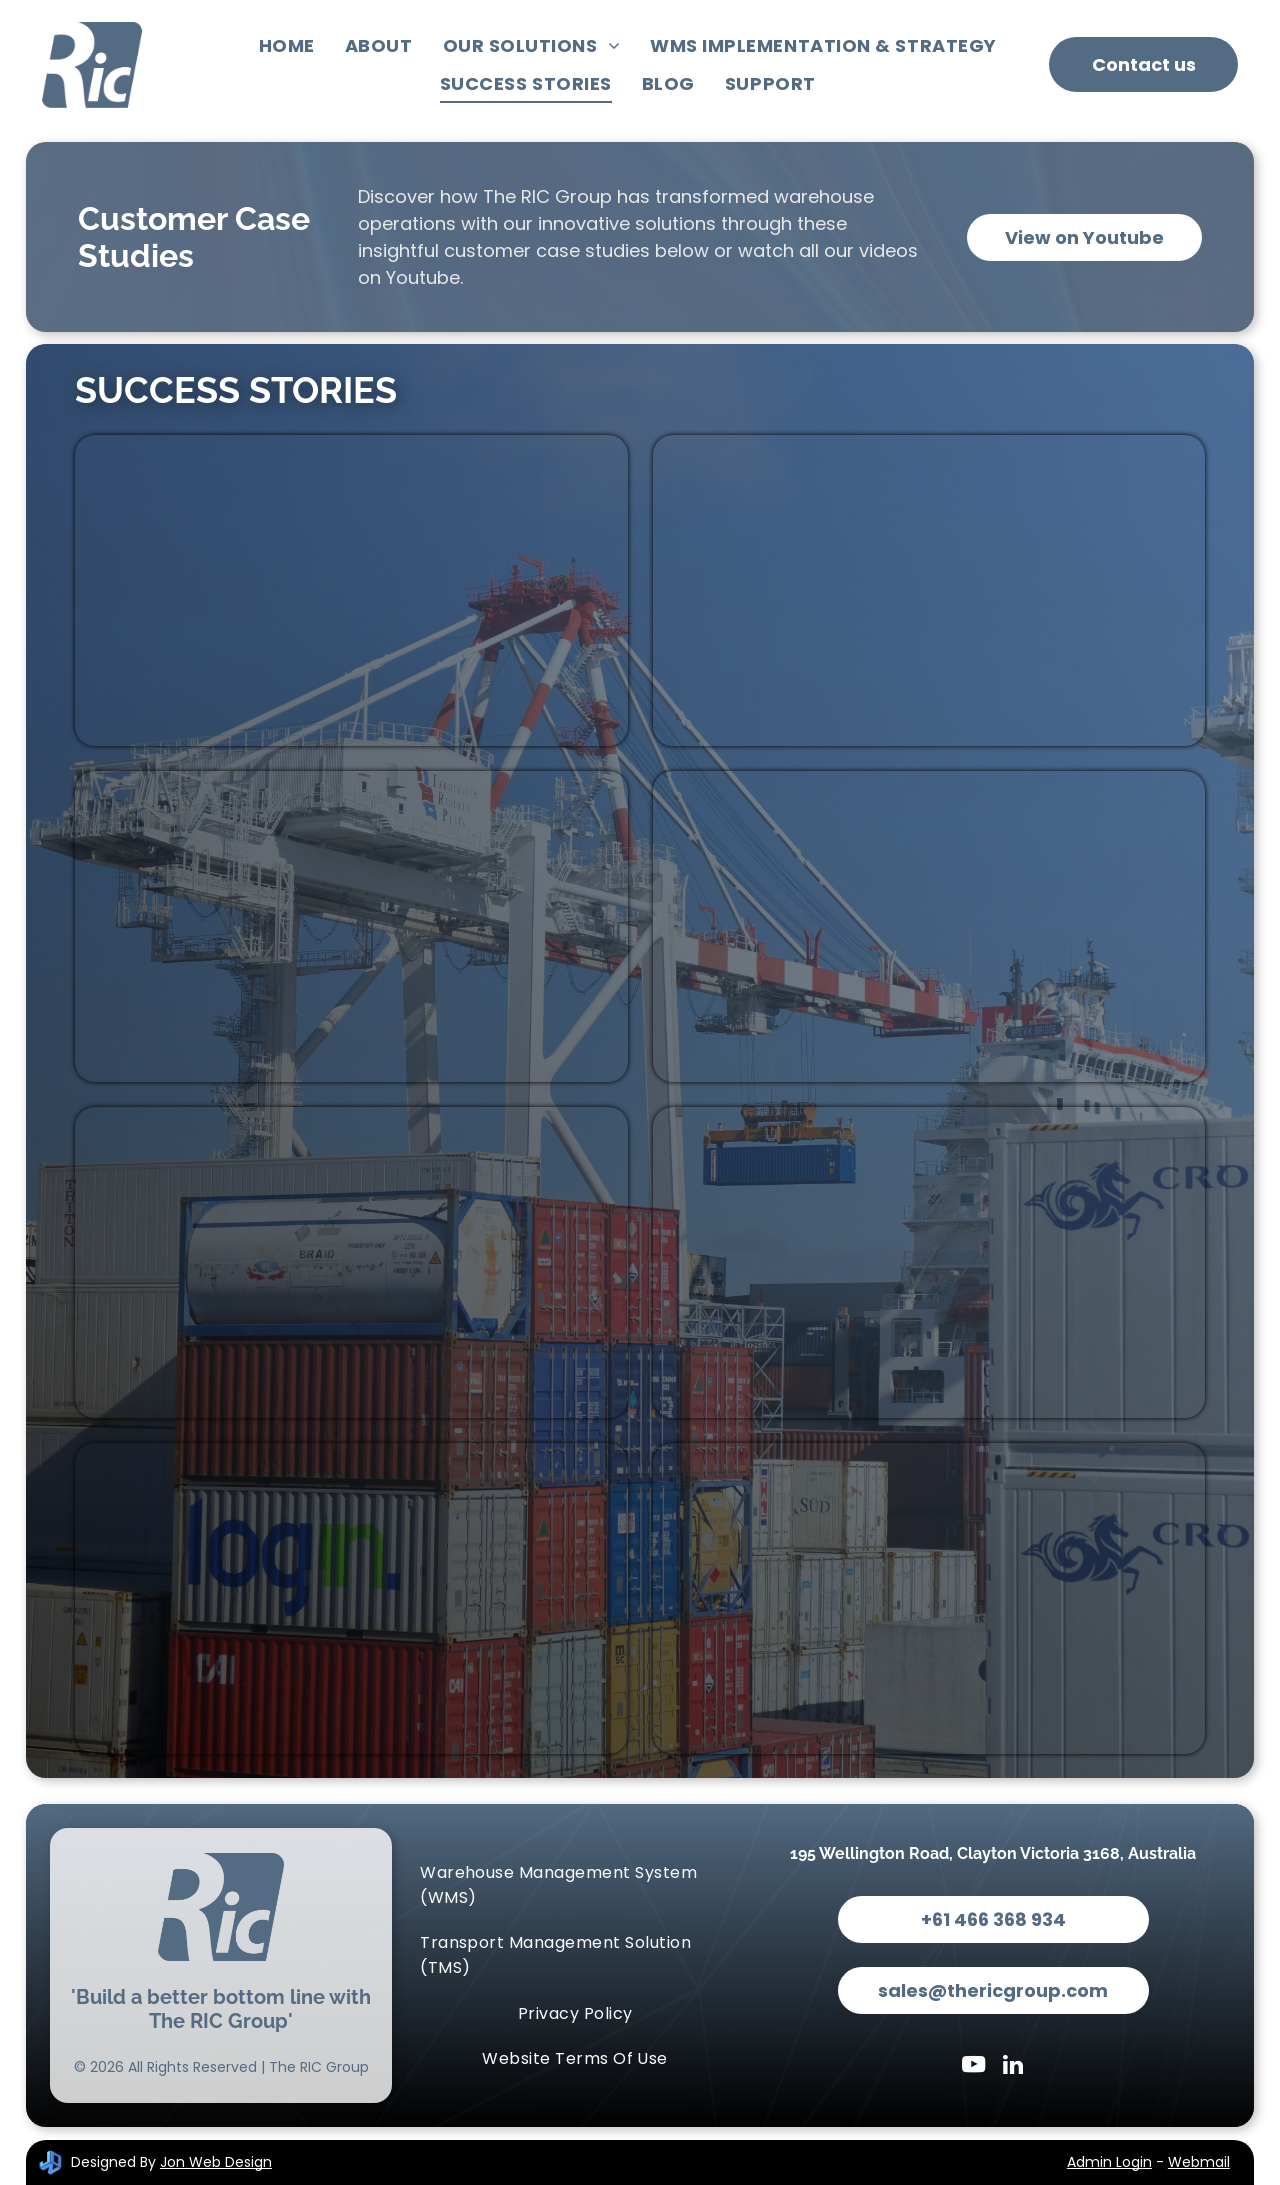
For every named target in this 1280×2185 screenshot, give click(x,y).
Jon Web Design (216, 2162)
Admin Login (1109, 2162)
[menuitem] (287, 46)
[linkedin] (1013, 2067)
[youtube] (973, 2067)
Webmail (1199, 2162)
